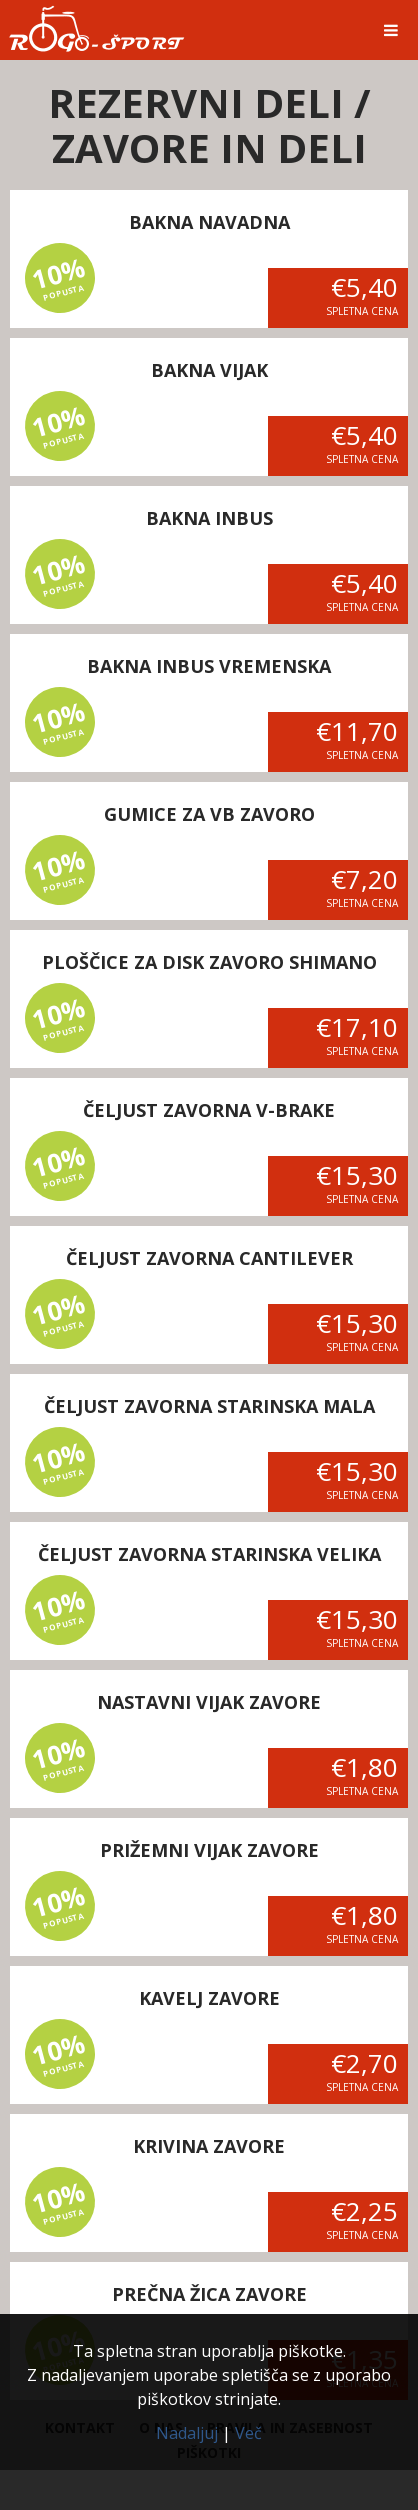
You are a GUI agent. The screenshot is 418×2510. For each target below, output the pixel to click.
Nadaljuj (187, 2433)
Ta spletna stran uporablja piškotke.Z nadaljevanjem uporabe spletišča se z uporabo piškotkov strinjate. (209, 2375)
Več (248, 2433)
